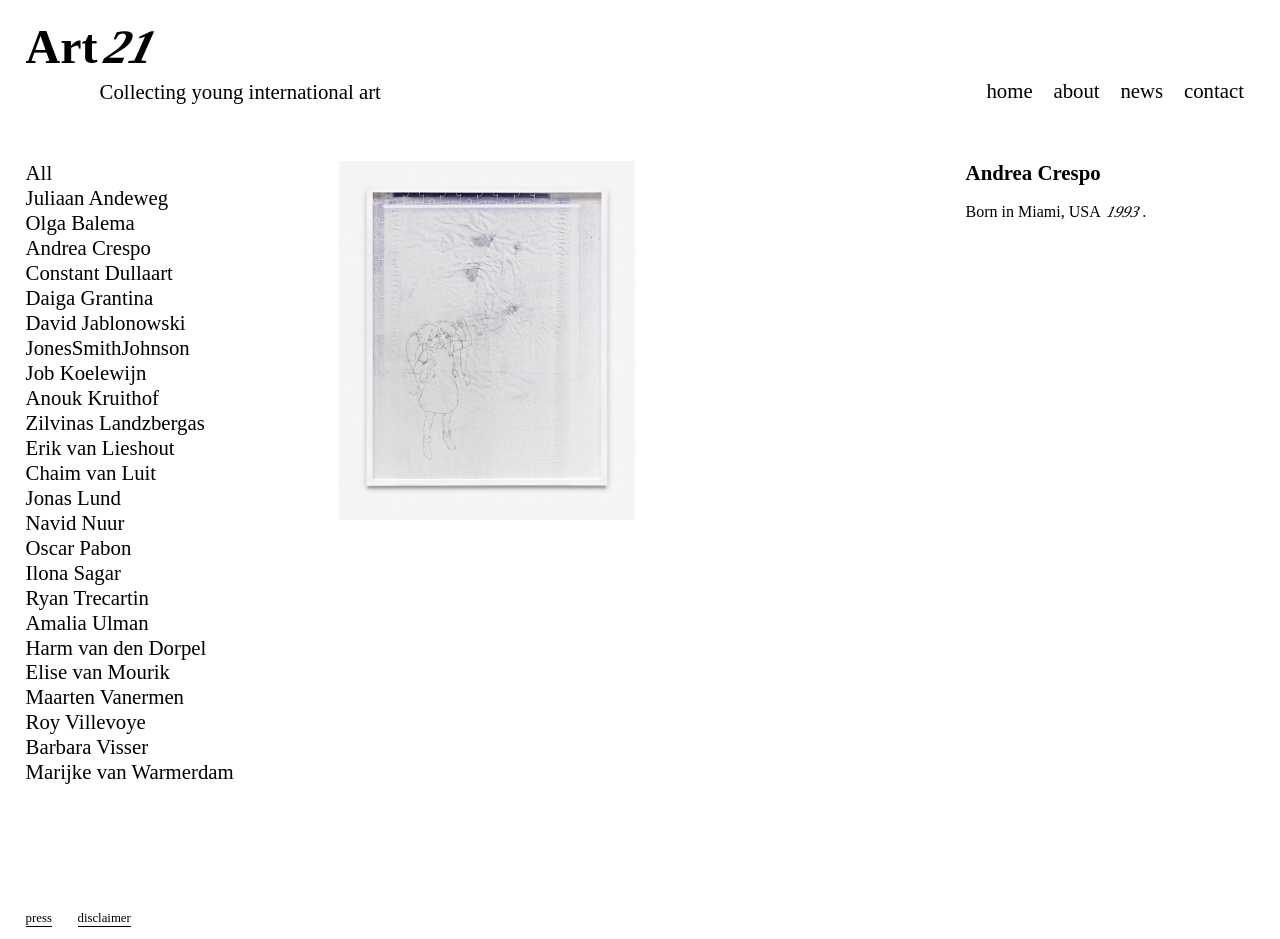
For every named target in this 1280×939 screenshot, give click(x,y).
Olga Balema (80, 222)
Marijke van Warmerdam (130, 771)
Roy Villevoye (86, 721)
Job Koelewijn (86, 372)
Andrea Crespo (88, 247)
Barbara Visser (87, 746)
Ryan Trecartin (87, 597)
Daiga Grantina (90, 297)
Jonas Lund (73, 497)
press (39, 918)
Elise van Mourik (98, 671)
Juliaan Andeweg (97, 197)
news (1141, 90)
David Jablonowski (106, 322)
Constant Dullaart (99, 272)
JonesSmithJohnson (108, 347)
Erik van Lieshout (100, 447)
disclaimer (104, 918)
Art (95, 49)
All (39, 172)
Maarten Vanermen (105, 696)
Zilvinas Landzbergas (115, 422)
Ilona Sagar (73, 572)
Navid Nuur (75, 522)
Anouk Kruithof (92, 397)
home (1009, 90)
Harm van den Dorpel (116, 647)
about (1076, 90)
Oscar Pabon (79, 547)
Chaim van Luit (91, 472)
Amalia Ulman (87, 622)
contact (1214, 90)
